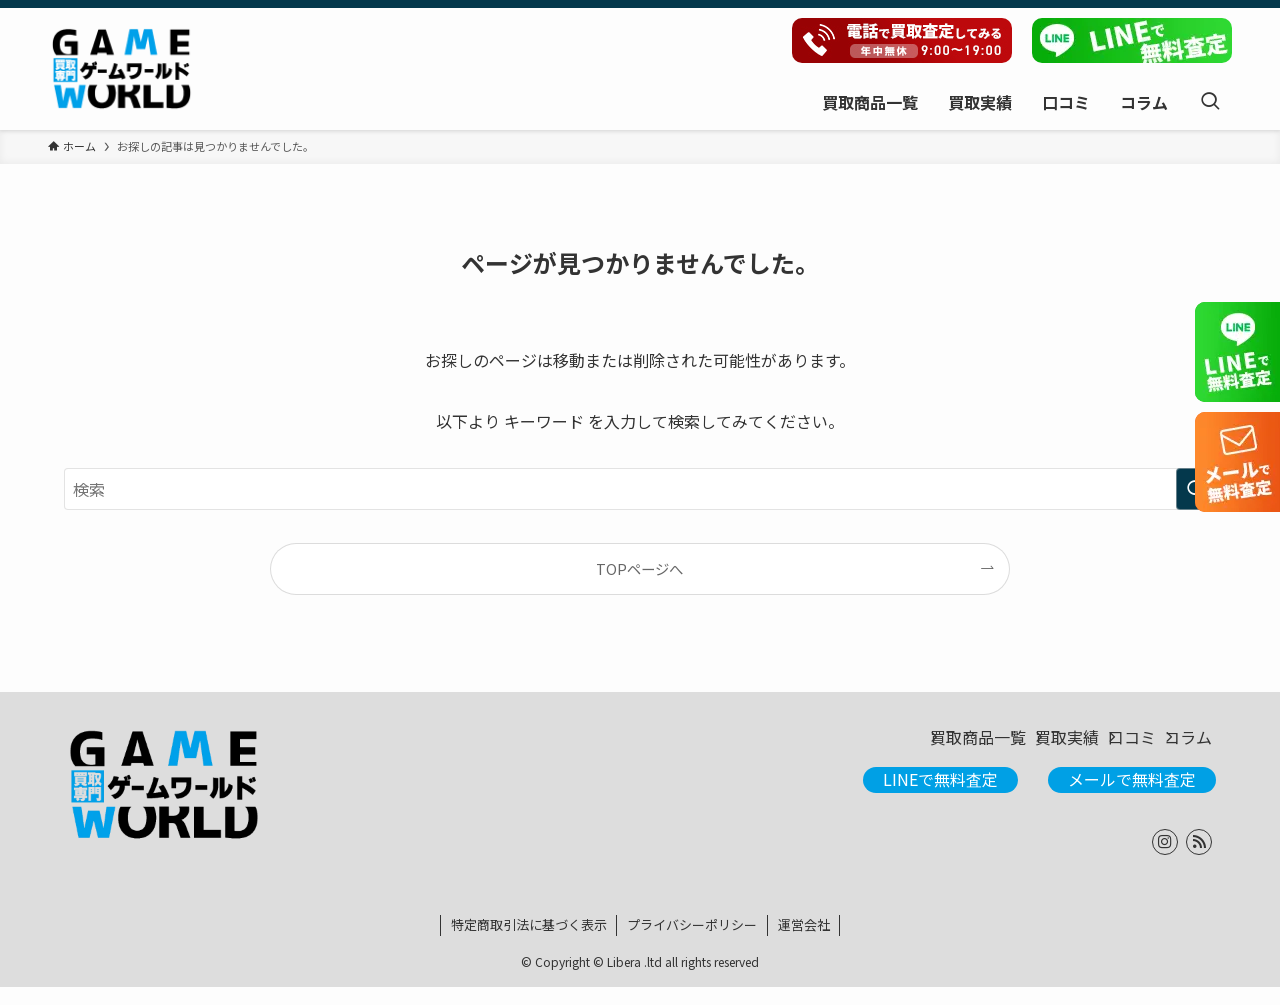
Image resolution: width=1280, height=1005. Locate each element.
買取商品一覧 (872, 747)
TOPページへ (639, 568)
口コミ (1088, 747)
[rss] (1199, 860)
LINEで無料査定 (940, 798)
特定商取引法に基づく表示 (529, 942)
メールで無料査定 (1132, 798)
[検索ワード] (640, 489)
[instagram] (1165, 860)
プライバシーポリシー (692, 942)
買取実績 (992, 747)
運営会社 (804, 942)
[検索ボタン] (1210, 101)
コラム (1176, 747)
